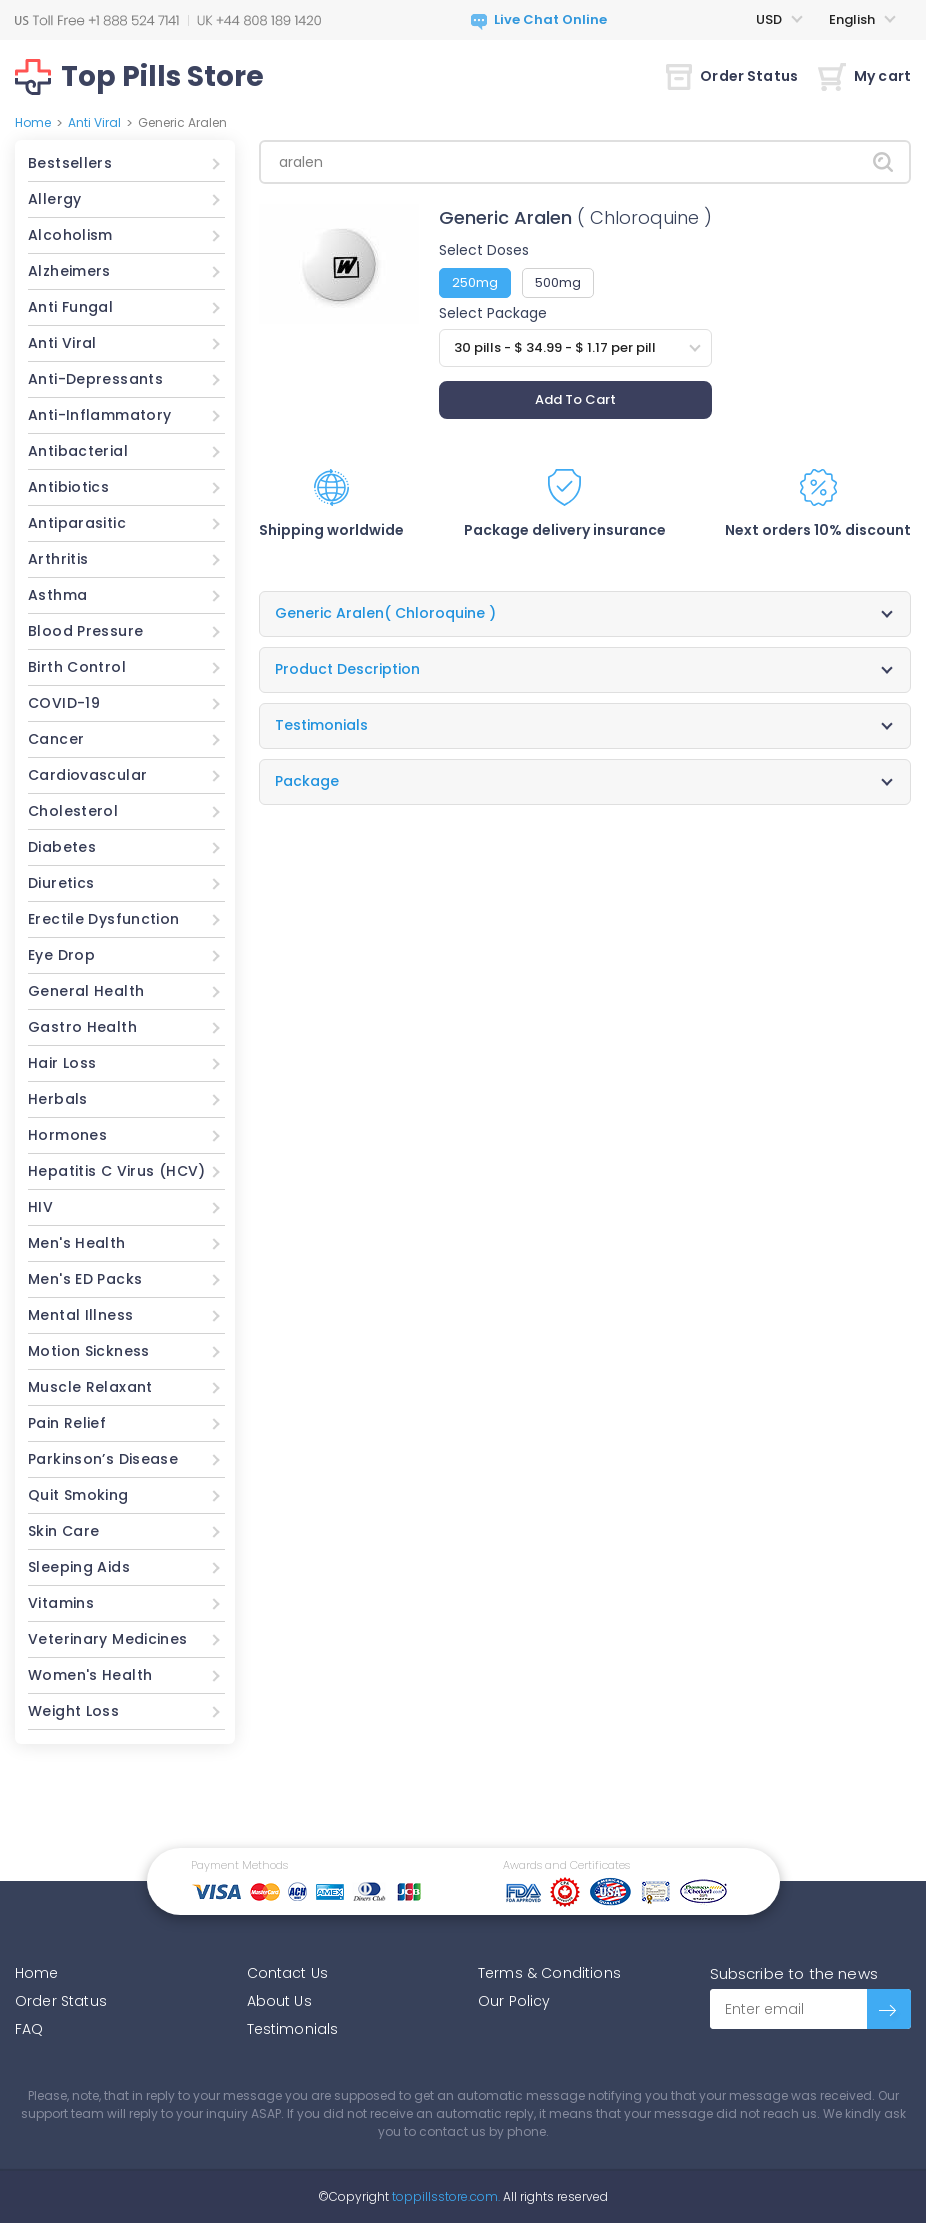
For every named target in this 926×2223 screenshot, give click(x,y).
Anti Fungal (70, 307)
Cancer (56, 739)
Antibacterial (78, 451)
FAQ (29, 2029)
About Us (279, 2001)
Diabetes (62, 847)
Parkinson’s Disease (103, 1459)
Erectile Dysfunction (104, 919)
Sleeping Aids (79, 1567)
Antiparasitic (77, 523)
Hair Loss (62, 1063)
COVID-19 (64, 703)
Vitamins (61, 1603)
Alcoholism (70, 235)
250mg (475, 282)
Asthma (57, 595)
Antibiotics (68, 487)
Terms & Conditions (549, 1973)
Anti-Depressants (95, 379)
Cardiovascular (87, 775)
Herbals (58, 1099)
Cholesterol (73, 811)
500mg (558, 282)
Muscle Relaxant (90, 1387)
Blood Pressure (85, 631)
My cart (864, 76)
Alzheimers (69, 271)
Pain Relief (67, 1423)
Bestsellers (70, 163)
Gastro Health (82, 1027)
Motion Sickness (89, 1351)
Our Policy (514, 2001)
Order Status (732, 76)
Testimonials (293, 2029)
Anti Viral (94, 122)
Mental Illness (80, 1315)
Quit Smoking (78, 1495)
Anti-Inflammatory (99, 415)
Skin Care (63, 1531)
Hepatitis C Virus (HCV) (117, 1171)
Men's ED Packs (85, 1279)
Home (33, 122)
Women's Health (90, 1675)
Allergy (55, 199)
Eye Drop (61, 955)
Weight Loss (73, 1711)
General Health (86, 991)
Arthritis (58, 559)
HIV (40, 1207)
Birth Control (77, 667)
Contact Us (288, 1973)
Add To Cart (575, 399)
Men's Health (77, 1243)
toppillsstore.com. (444, 2196)
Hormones (67, 1135)
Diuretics (61, 883)
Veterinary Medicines (108, 1639)
